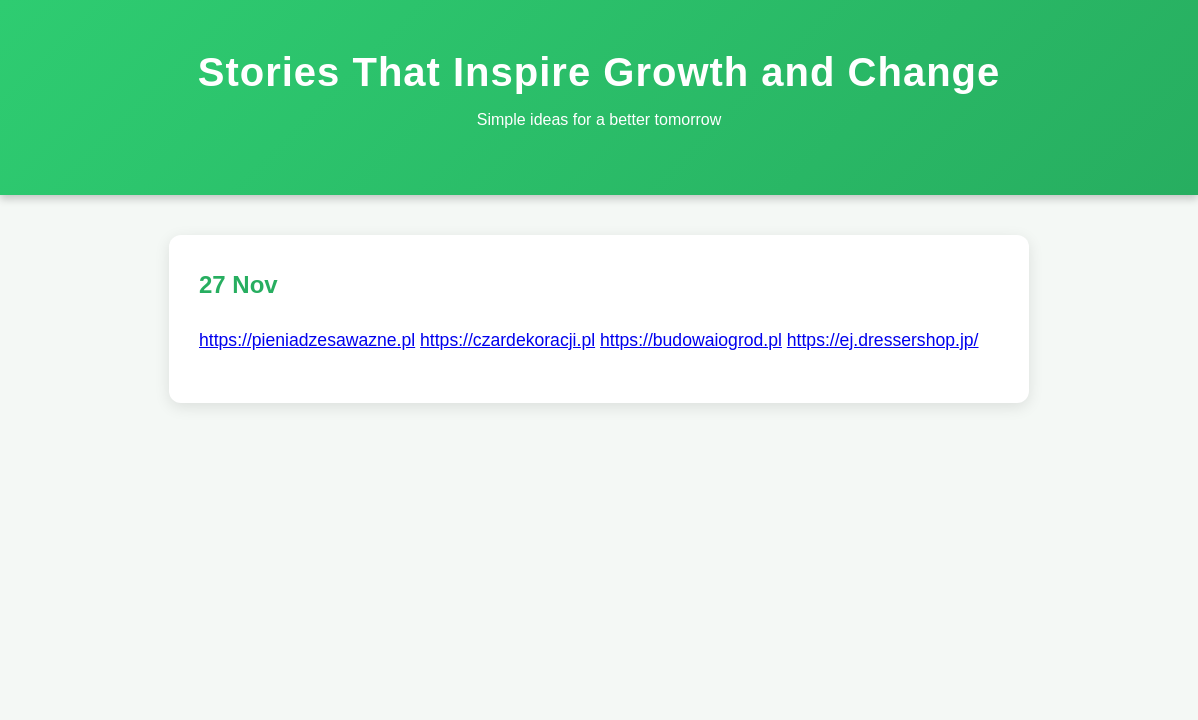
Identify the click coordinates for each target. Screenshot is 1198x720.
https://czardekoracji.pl (507, 340)
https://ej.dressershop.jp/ (883, 340)
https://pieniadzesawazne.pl (307, 340)
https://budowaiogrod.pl (691, 340)
